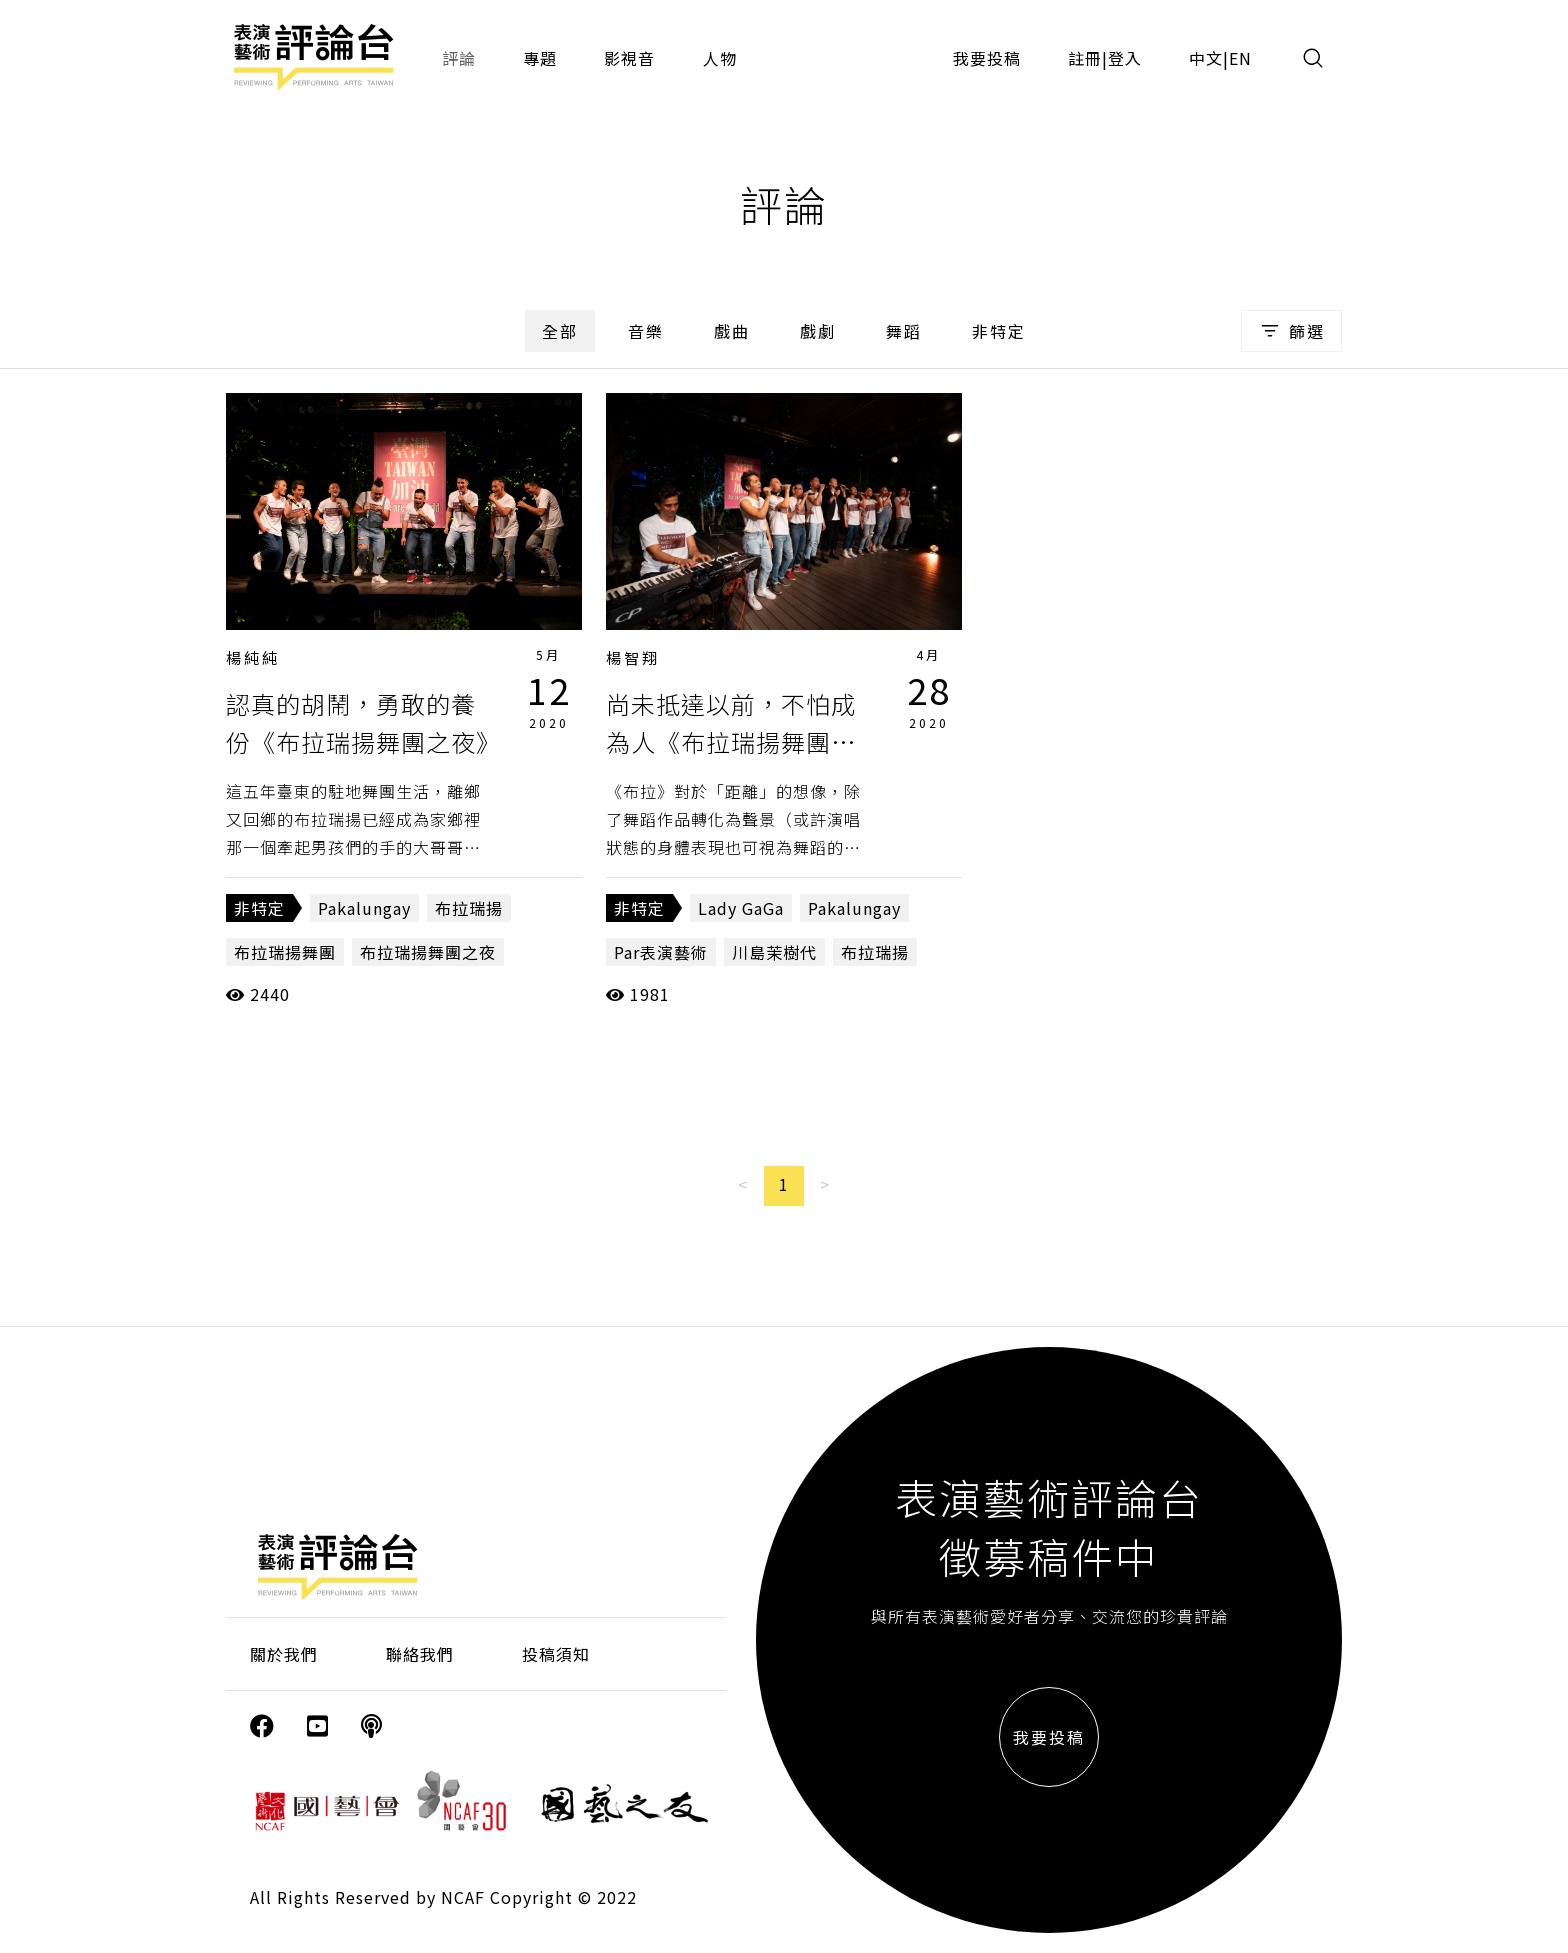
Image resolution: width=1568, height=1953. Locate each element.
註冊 (1085, 58)
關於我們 (284, 1654)
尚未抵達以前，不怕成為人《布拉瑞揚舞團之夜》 (731, 742)
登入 (1125, 58)
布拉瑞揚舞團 (285, 952)
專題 (540, 58)
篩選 (1291, 331)
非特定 (999, 331)
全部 (560, 331)
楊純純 (253, 657)
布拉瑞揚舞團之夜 (428, 952)
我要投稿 (987, 58)
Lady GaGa (741, 908)
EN (1240, 58)
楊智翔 (633, 657)
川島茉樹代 (774, 952)
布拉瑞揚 (469, 908)
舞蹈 (904, 331)
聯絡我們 (420, 1654)
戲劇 (818, 331)
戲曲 (732, 331)
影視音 (629, 58)
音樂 (646, 331)
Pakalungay (364, 908)
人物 (720, 58)
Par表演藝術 (661, 952)
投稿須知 (556, 1654)
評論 (459, 58)
